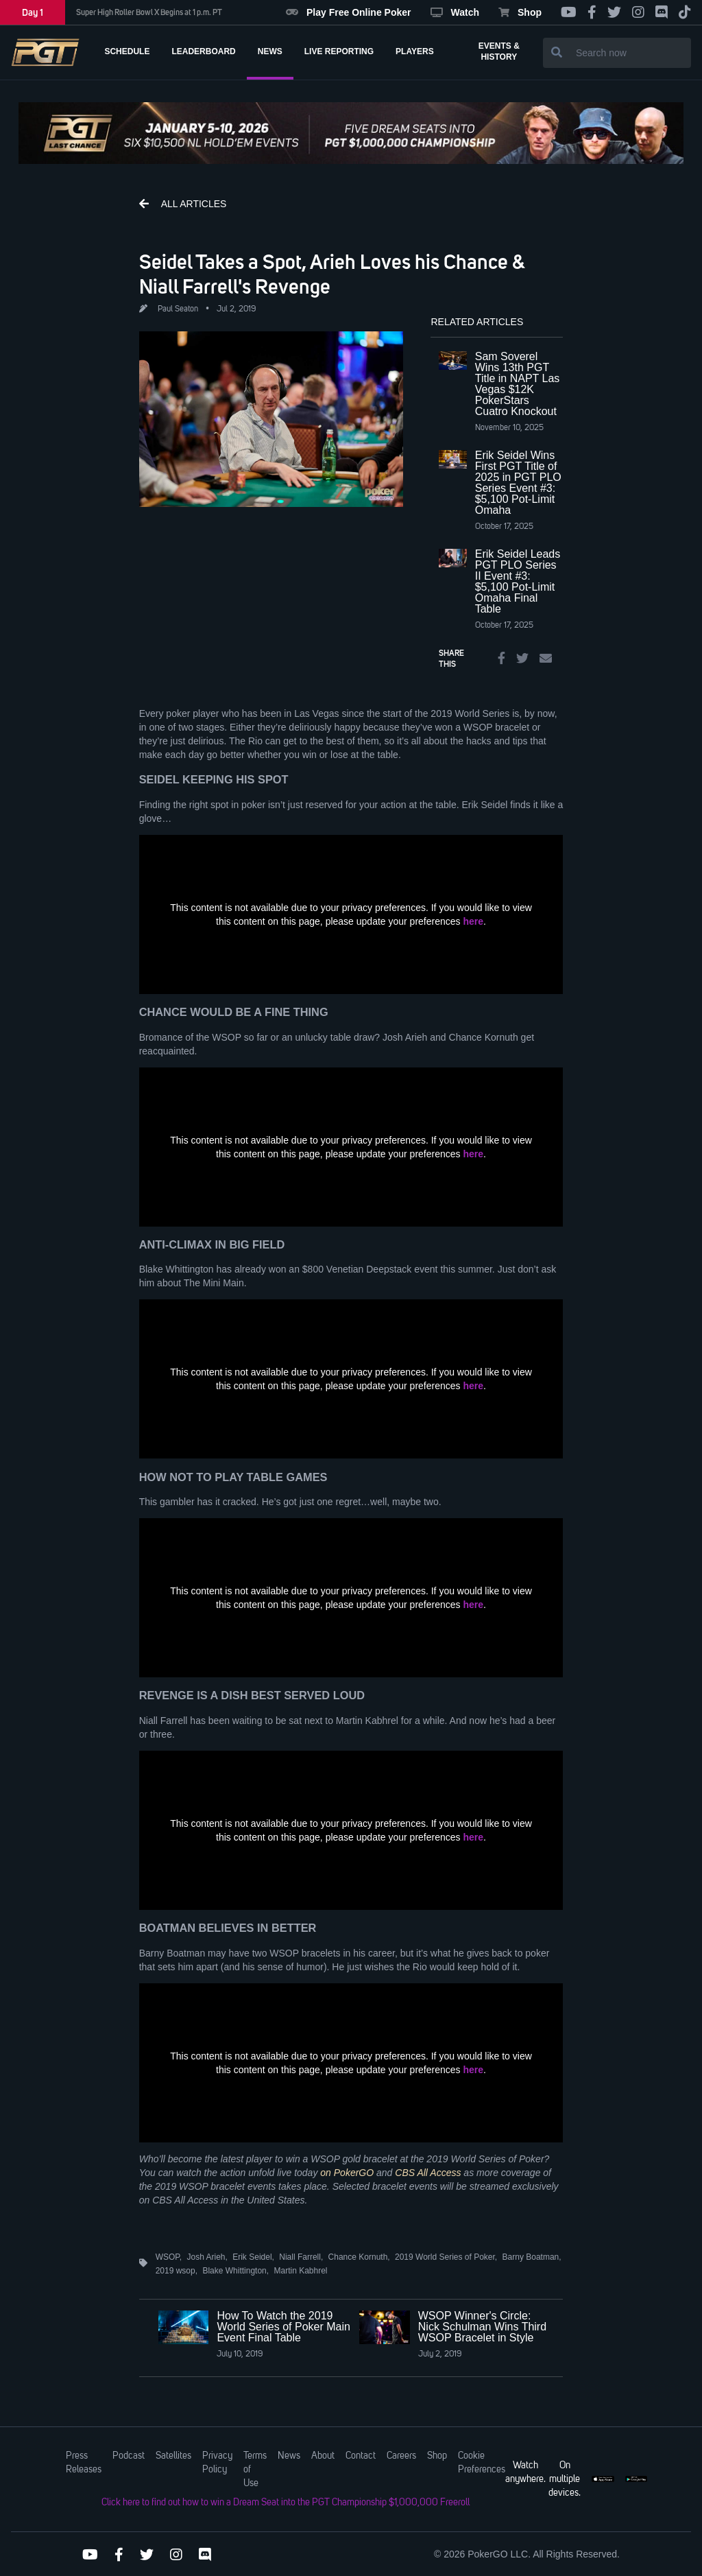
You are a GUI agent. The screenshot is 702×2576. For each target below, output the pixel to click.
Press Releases (83, 2462)
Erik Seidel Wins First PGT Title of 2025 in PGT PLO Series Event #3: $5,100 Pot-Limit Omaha (518, 482)
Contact (361, 2456)
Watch (455, 12)
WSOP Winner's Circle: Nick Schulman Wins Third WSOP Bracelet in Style (482, 2326)
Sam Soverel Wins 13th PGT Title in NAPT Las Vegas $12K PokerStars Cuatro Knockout (517, 384)
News (289, 2456)
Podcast (128, 2456)
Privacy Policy (217, 2462)
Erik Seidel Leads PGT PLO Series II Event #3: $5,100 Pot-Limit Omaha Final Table (518, 581)
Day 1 (32, 12)
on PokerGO (347, 2172)
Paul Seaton (178, 309)
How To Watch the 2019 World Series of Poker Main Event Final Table (283, 2326)
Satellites (173, 2456)
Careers (401, 2456)
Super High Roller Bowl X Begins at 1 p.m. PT (149, 12)
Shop (520, 12)
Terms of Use (255, 2469)
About (323, 2456)
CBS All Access (428, 2172)
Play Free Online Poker (348, 12)
